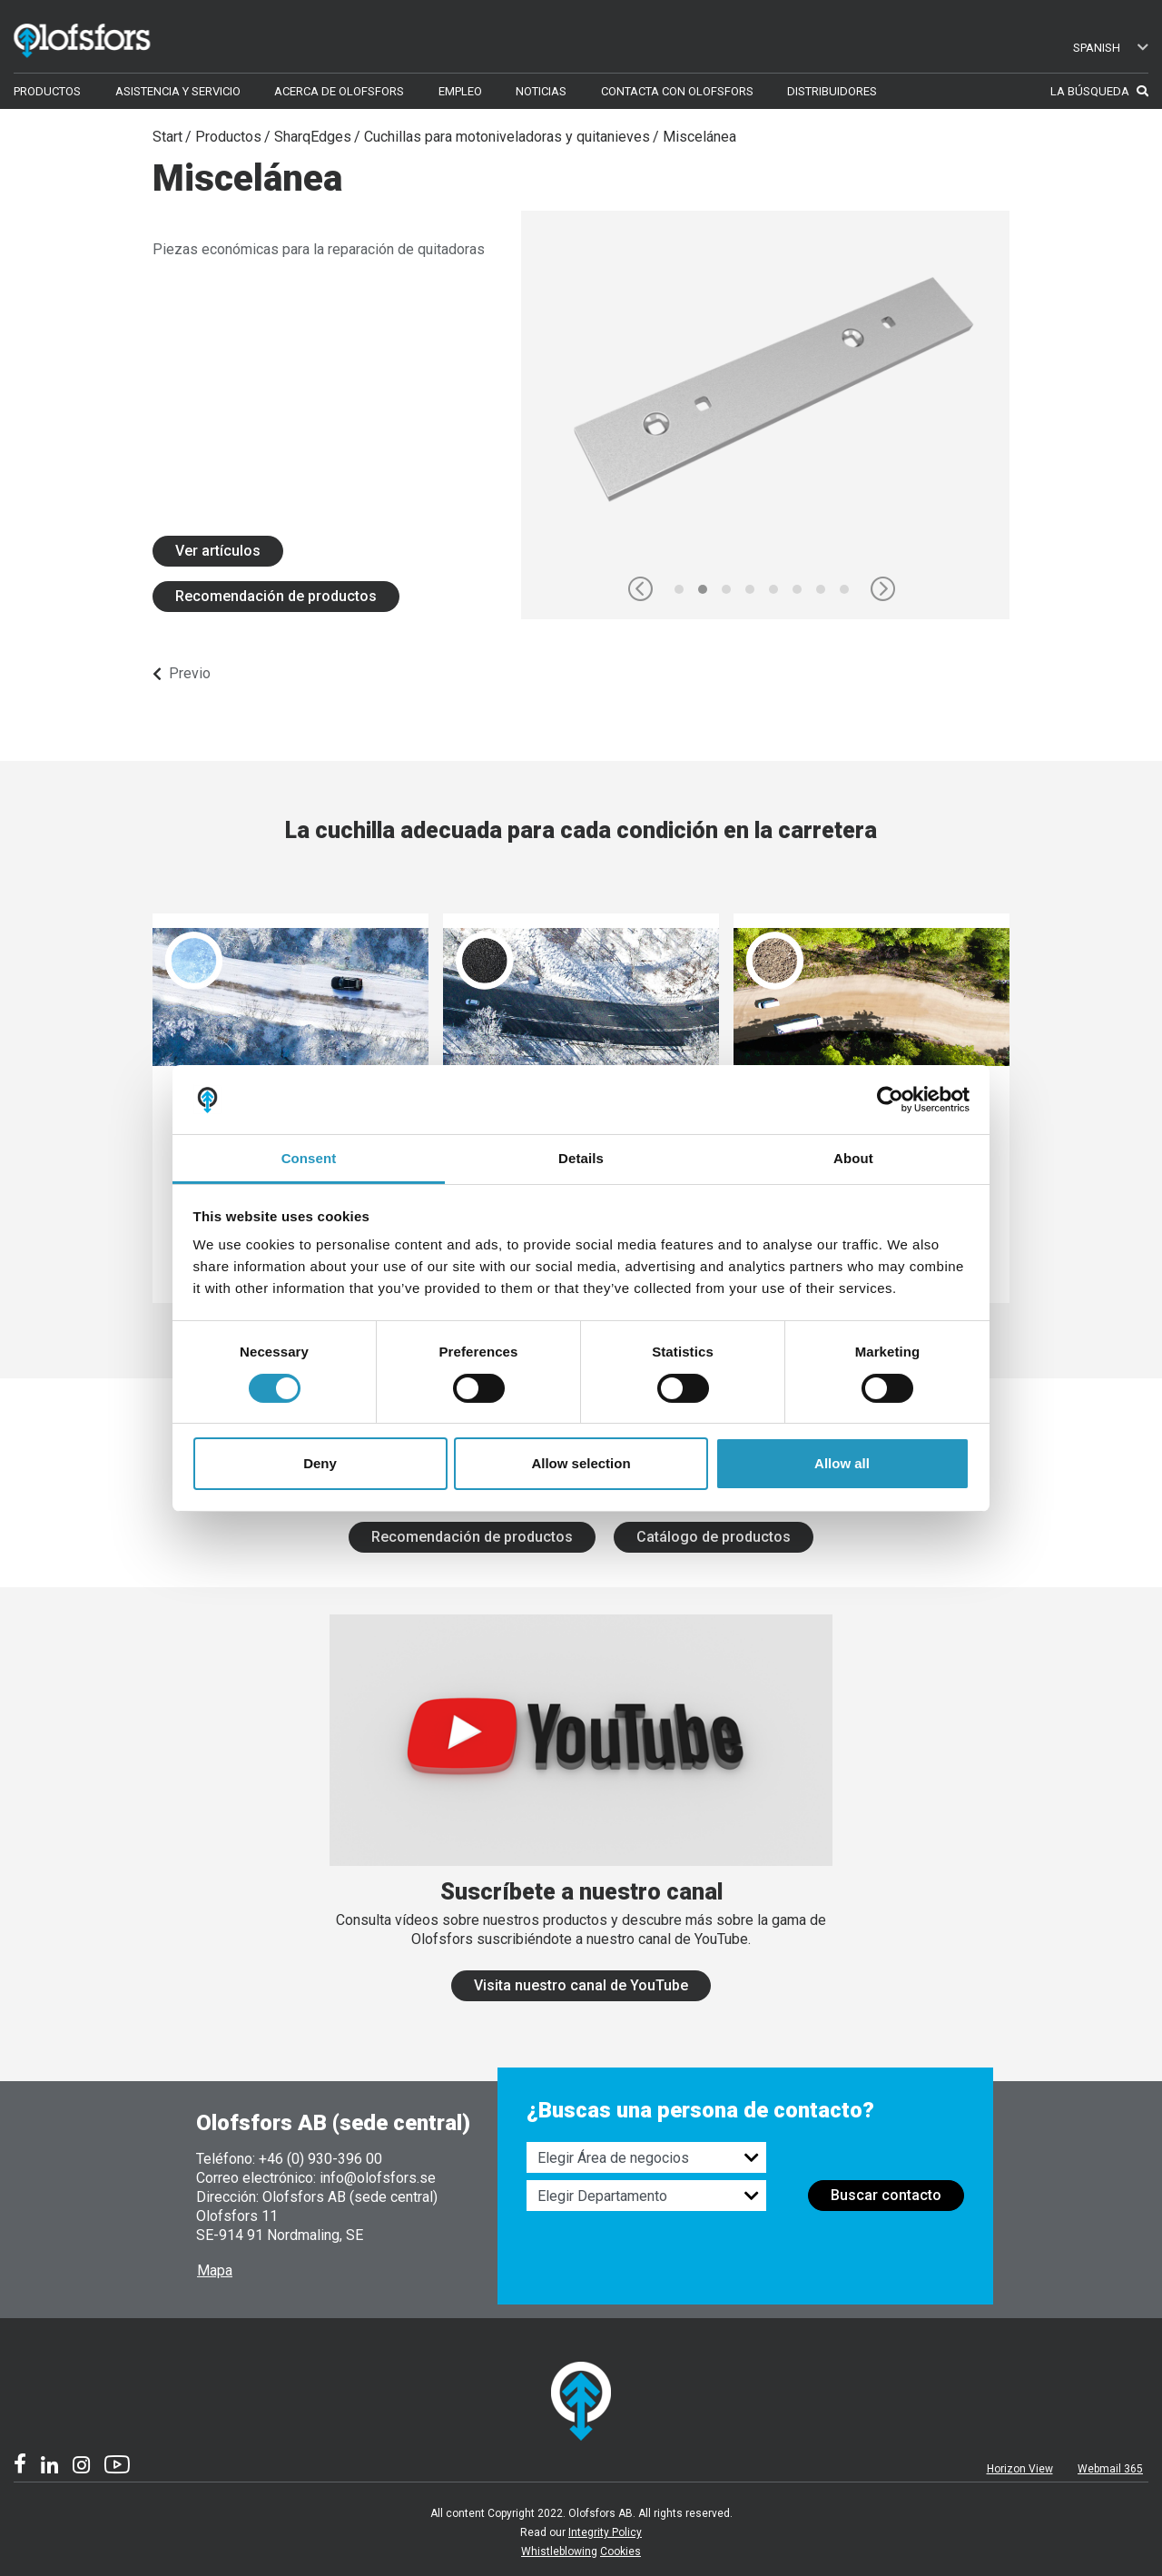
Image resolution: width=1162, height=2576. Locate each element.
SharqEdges (312, 136)
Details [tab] (581, 1158)
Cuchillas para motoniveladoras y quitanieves (507, 136)
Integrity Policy (605, 2532)
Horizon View (1020, 2468)
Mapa (214, 2270)
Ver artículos (218, 550)
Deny (320, 1463)
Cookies (620, 2551)
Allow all (842, 1463)
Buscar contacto (886, 2195)
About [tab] (853, 1158)
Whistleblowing (559, 2551)
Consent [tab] (309, 1158)
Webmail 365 (1110, 2468)
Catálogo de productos (713, 1536)
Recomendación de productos (276, 596)
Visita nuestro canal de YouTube (581, 1985)
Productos (228, 136)
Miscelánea (699, 136)
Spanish (1111, 47)
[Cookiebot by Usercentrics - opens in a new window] (890, 1099)
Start (167, 136)
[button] (640, 589)
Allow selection (580, 1463)
